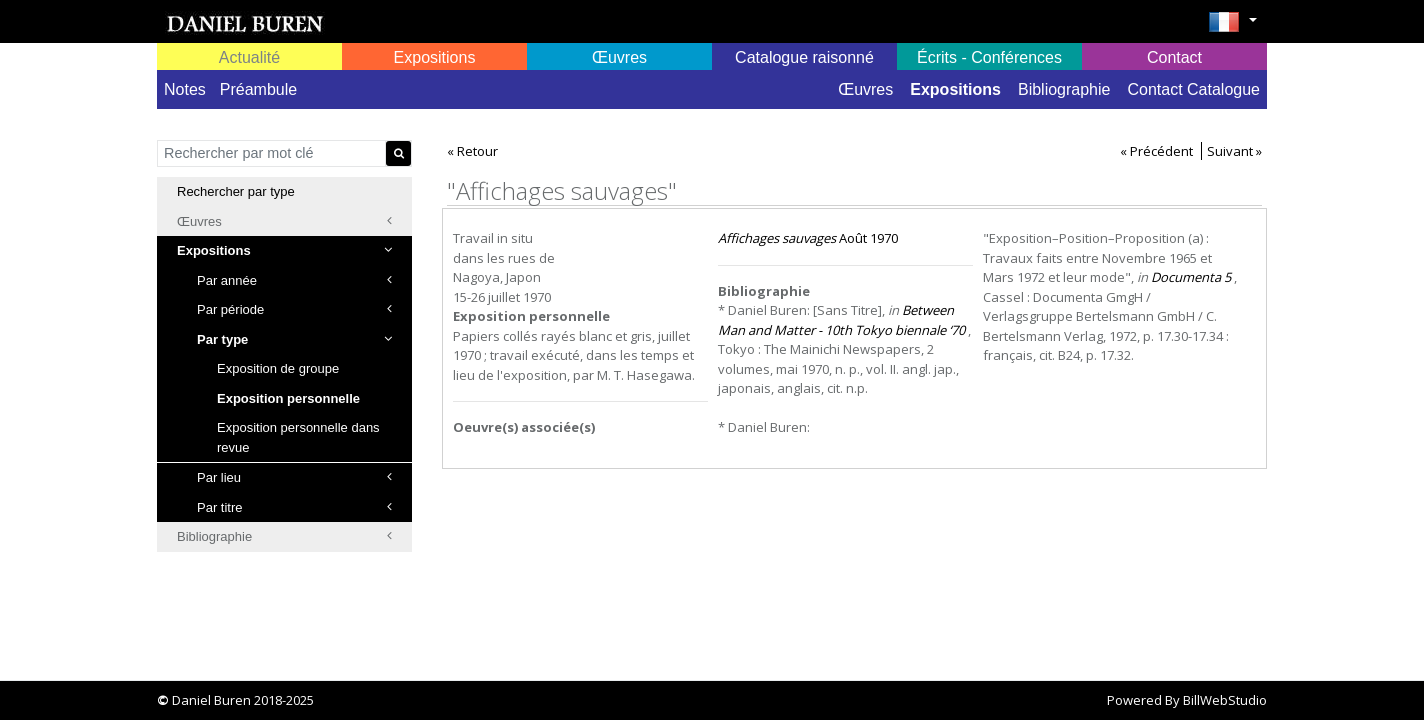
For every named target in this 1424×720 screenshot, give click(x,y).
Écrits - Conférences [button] (989, 57)
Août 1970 (808, 238)
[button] (1232, 28)
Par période (294, 309)
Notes (185, 89)
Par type (294, 339)
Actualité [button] (249, 57)
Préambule (258, 89)
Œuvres (865, 89)
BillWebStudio (1225, 700)
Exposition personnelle (288, 398)
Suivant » (1234, 151)
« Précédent (1156, 151)
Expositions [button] (435, 57)
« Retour (472, 151)
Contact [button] (1174, 57)
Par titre (294, 507)
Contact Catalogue (1193, 89)
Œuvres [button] (619, 57)
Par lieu (294, 477)
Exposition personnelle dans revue (298, 437)
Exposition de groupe (278, 368)
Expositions (955, 89)
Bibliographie (1064, 89)
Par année (294, 280)
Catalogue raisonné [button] (804, 57)
